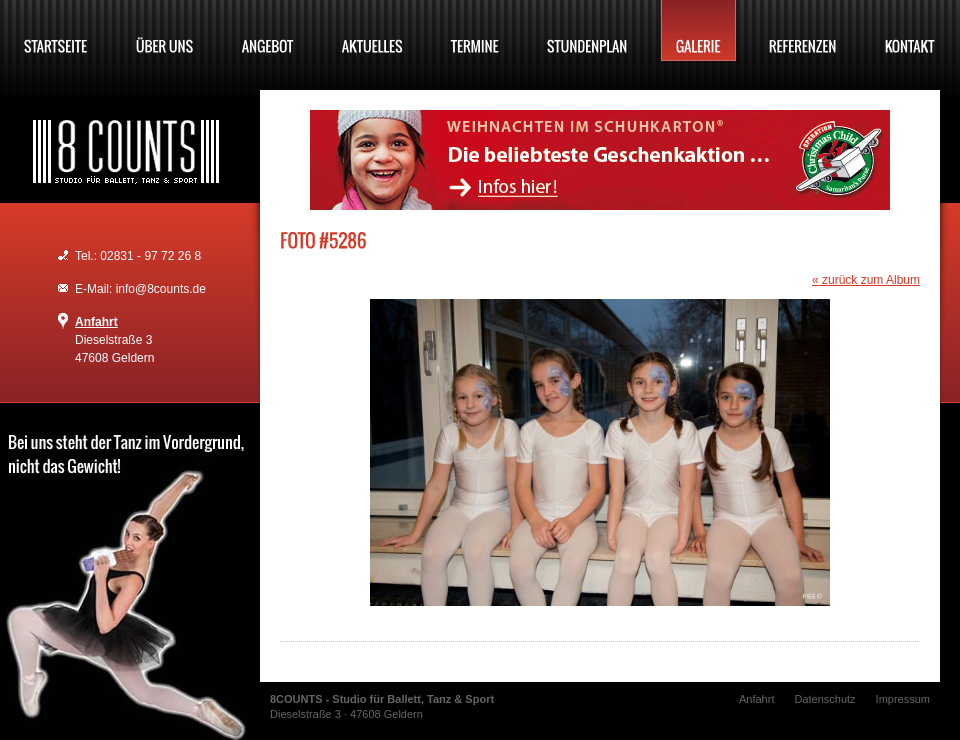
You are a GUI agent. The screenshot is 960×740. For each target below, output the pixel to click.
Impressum (903, 699)
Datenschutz (824, 699)
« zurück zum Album (866, 280)
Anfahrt (96, 322)
